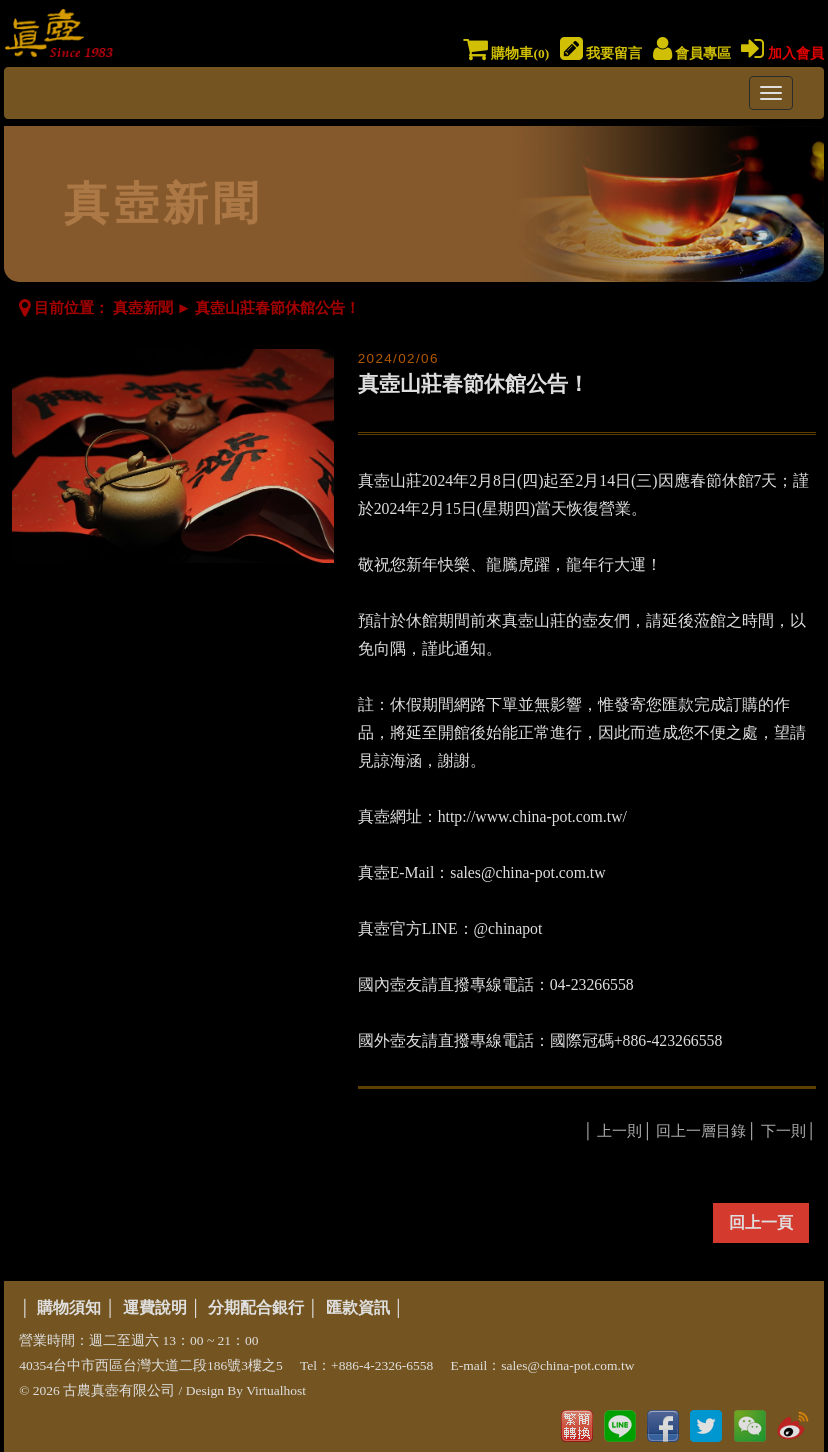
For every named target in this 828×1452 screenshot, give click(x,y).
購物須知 (69, 1307)
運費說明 (155, 1307)
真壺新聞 (143, 308)
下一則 (783, 1131)
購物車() (506, 53)
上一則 (619, 1131)
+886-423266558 (668, 1040)
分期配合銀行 (256, 1307)
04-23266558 (592, 984)
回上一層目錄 (701, 1131)
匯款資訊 (358, 1307)
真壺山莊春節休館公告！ (277, 308)
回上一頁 (761, 1222)
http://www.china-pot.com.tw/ (532, 816)
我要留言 (601, 53)
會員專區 (692, 53)
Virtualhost (276, 1390)
